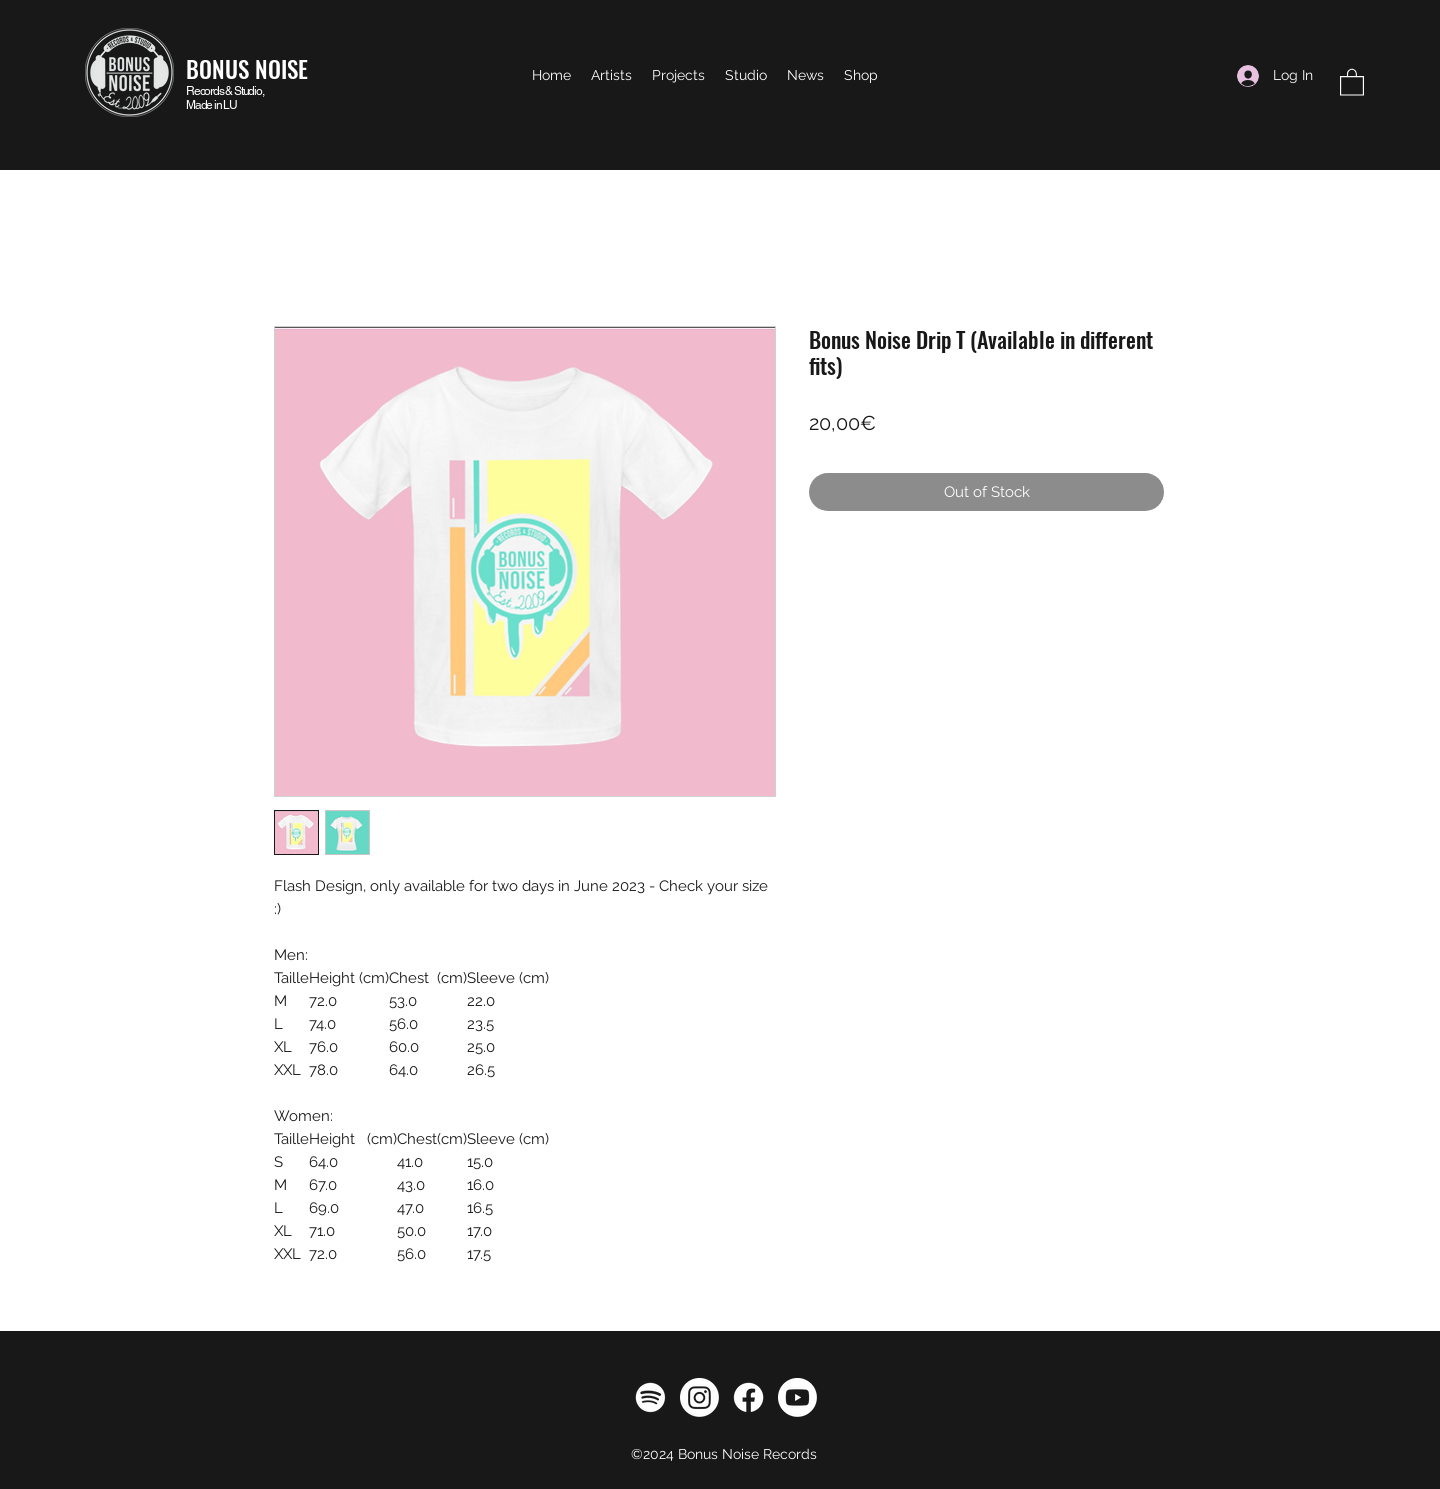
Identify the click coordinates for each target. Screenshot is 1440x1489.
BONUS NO (233, 69)
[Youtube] (797, 1397)
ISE (294, 69)
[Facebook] (748, 1397)
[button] (1352, 81)
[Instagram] (699, 1397)
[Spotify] (650, 1397)
